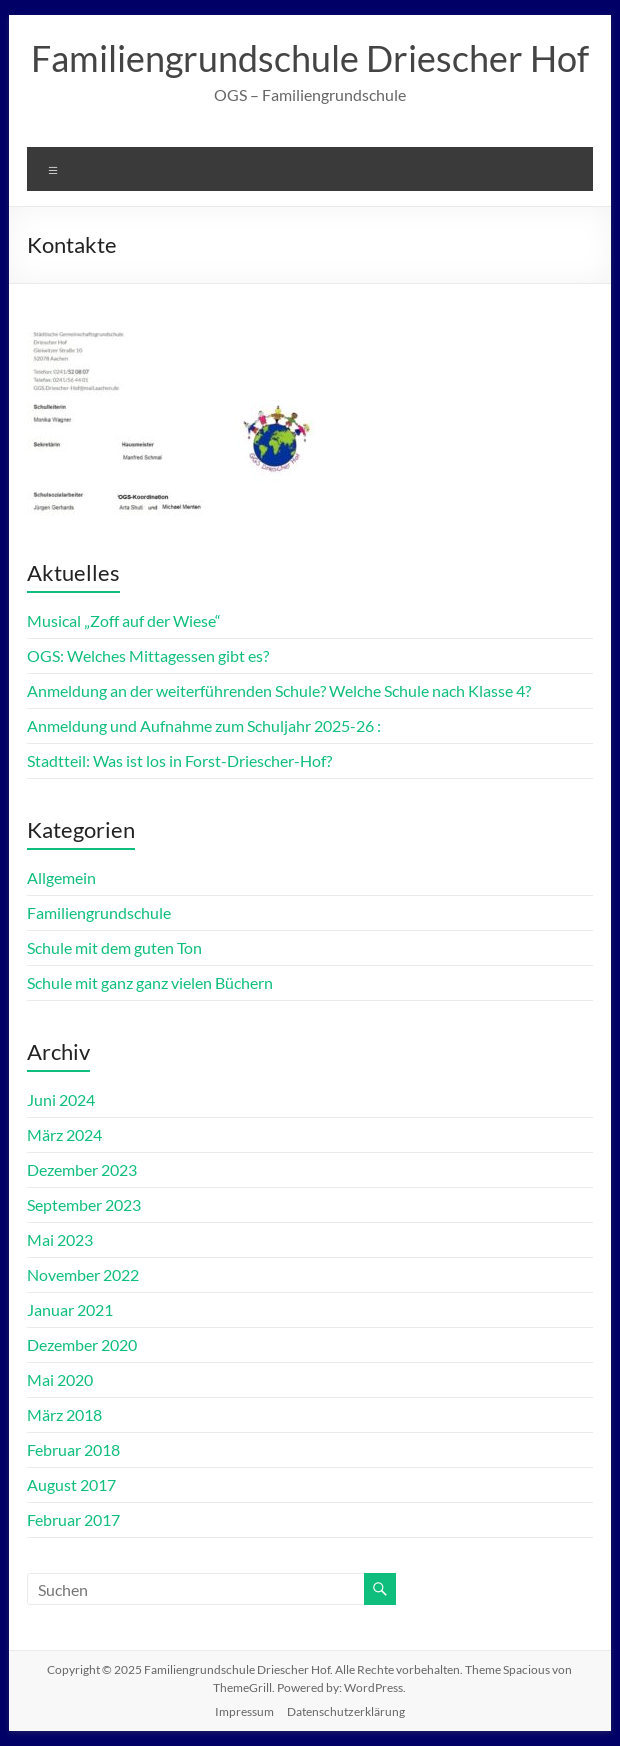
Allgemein (61, 877)
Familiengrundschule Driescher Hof (310, 58)
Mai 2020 (60, 1379)
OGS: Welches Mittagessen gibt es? (148, 655)
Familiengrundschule (99, 912)
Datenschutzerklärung (346, 1711)
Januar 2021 (70, 1309)
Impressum (244, 1711)
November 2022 (83, 1274)
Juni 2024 (61, 1099)
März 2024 (64, 1134)
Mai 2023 (60, 1239)
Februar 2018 (73, 1449)
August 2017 (71, 1484)
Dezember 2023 (82, 1169)
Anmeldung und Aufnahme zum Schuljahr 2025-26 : (204, 725)
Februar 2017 (73, 1519)
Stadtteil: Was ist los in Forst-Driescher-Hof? (179, 760)
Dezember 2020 (82, 1344)
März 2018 (64, 1414)
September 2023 (84, 1204)
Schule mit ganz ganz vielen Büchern (150, 982)
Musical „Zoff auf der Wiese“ (124, 620)
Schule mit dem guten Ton (114, 947)
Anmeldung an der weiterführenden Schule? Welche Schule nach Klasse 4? (279, 690)
